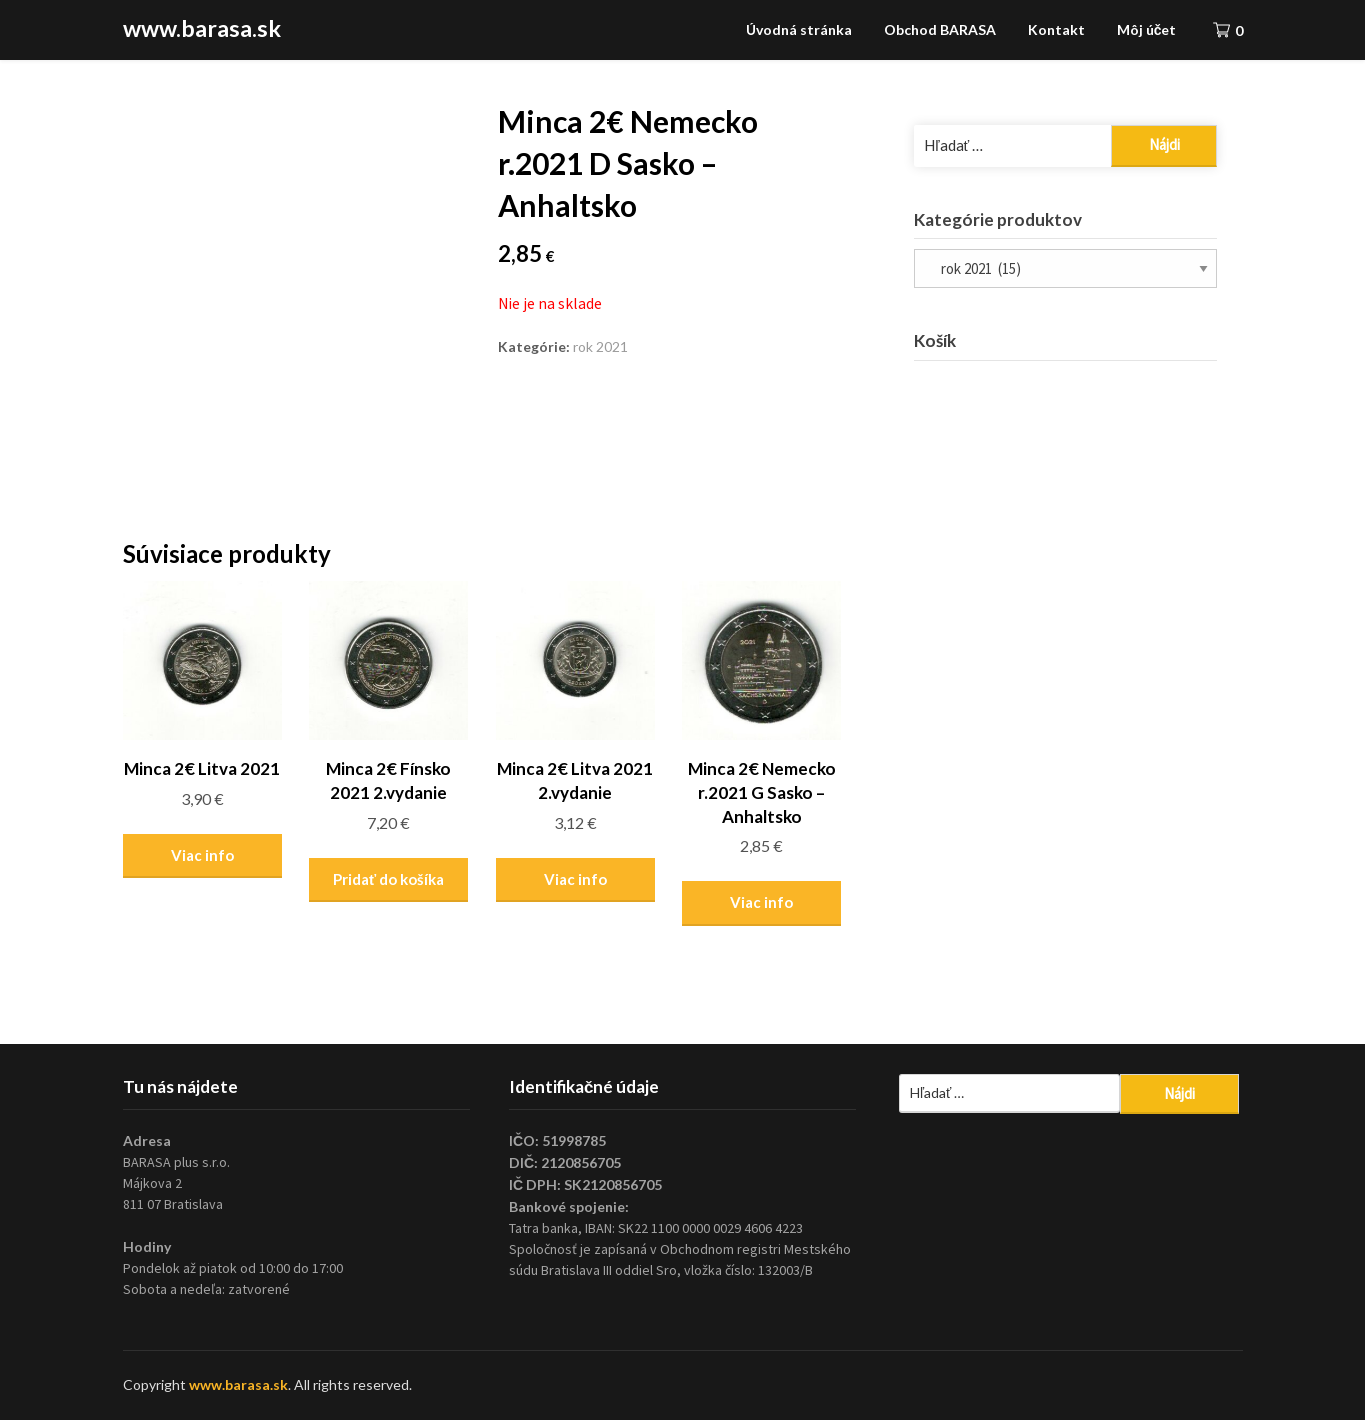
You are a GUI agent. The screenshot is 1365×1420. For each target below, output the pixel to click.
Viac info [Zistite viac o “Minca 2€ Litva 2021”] (202, 855)
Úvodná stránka (799, 29)
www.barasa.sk (202, 28)
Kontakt (1056, 29)
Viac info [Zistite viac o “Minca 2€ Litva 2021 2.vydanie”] (575, 879)
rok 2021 (600, 346)
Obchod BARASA (940, 29)
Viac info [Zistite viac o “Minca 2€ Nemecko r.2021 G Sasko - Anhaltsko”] (761, 902)
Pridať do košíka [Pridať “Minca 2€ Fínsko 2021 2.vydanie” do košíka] (388, 879)
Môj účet (1147, 29)
